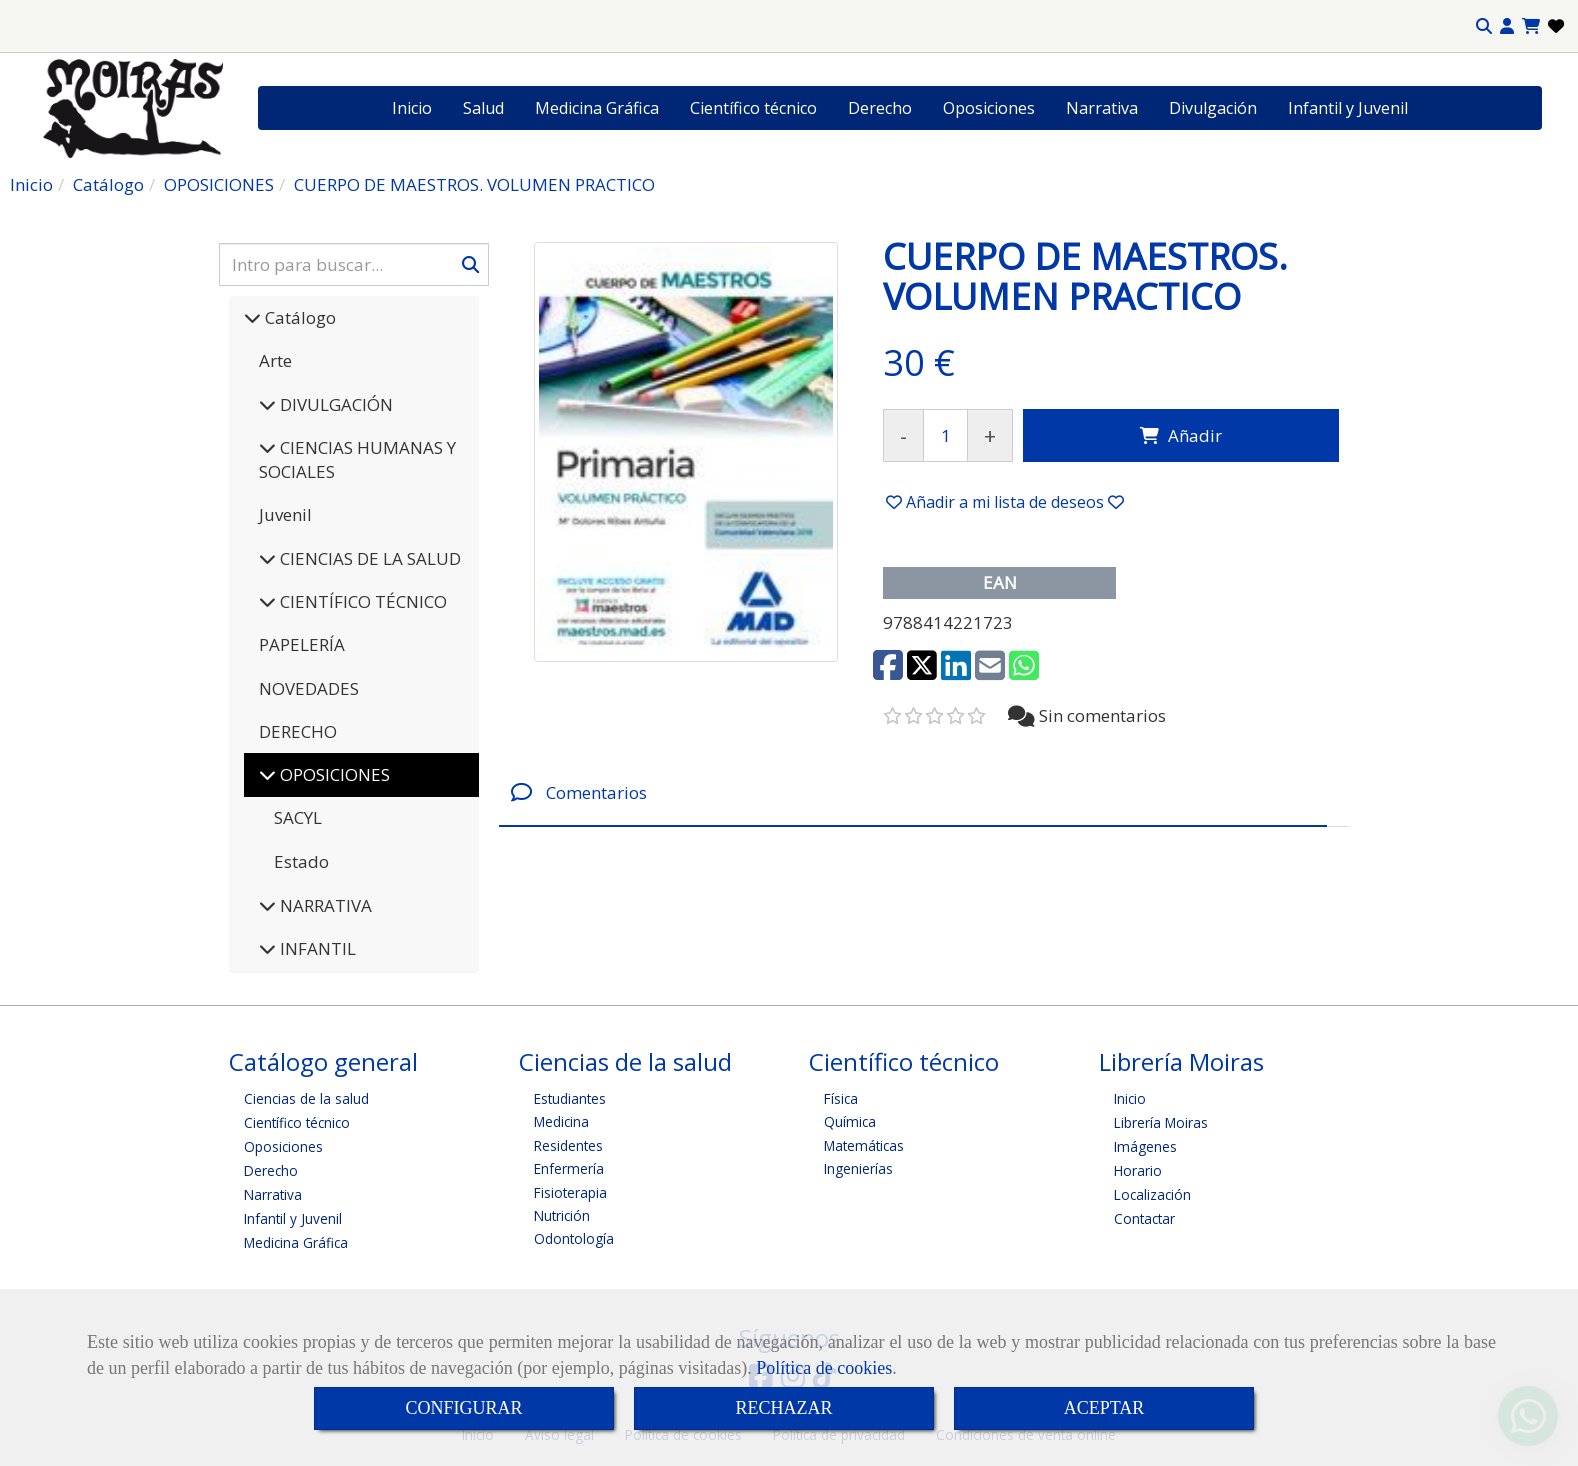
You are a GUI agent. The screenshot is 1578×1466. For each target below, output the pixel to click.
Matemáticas (864, 1145)
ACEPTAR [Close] (1104, 1408)
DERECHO (298, 731)
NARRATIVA (324, 905)
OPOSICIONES (333, 774)
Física (841, 1098)
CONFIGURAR (463, 1408)
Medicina (561, 1121)
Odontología (574, 1238)
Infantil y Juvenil (1348, 108)
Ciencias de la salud (306, 1098)
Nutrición (562, 1215)
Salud (483, 108)
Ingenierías (858, 1168)
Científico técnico (753, 108)
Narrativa (1102, 108)
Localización (1152, 1194)
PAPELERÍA (302, 644)
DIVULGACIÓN (334, 404)
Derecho (880, 108)
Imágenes (1145, 1146)
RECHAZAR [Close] (783, 1408)
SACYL (298, 817)
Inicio (412, 108)
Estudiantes (570, 1098)
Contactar (1144, 1218)
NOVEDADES (309, 688)
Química (850, 1121)
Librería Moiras (1161, 1122)
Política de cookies (824, 1368)
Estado (301, 861)
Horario (1138, 1170)
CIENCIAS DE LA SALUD (368, 558)
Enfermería (569, 1168)
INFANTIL (316, 948)
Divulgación (1213, 108)
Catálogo (298, 317)
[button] (1507, 26)
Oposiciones (989, 108)
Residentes (568, 1145)
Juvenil (285, 514)
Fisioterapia (570, 1192)
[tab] (913, 792)
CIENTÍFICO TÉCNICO (361, 601)
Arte (275, 360)
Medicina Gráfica (597, 108)
